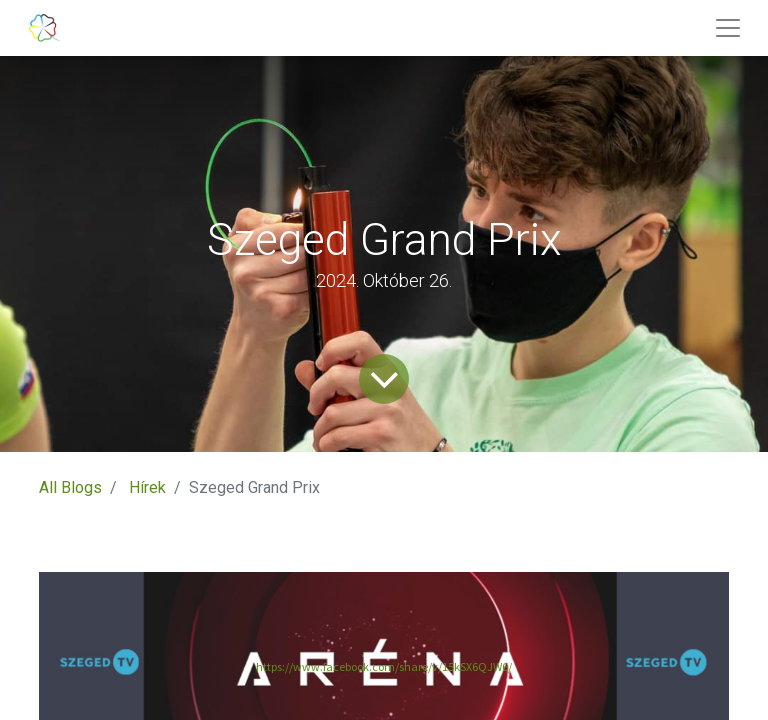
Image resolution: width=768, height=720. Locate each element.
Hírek (147, 487)
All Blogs (70, 487)
